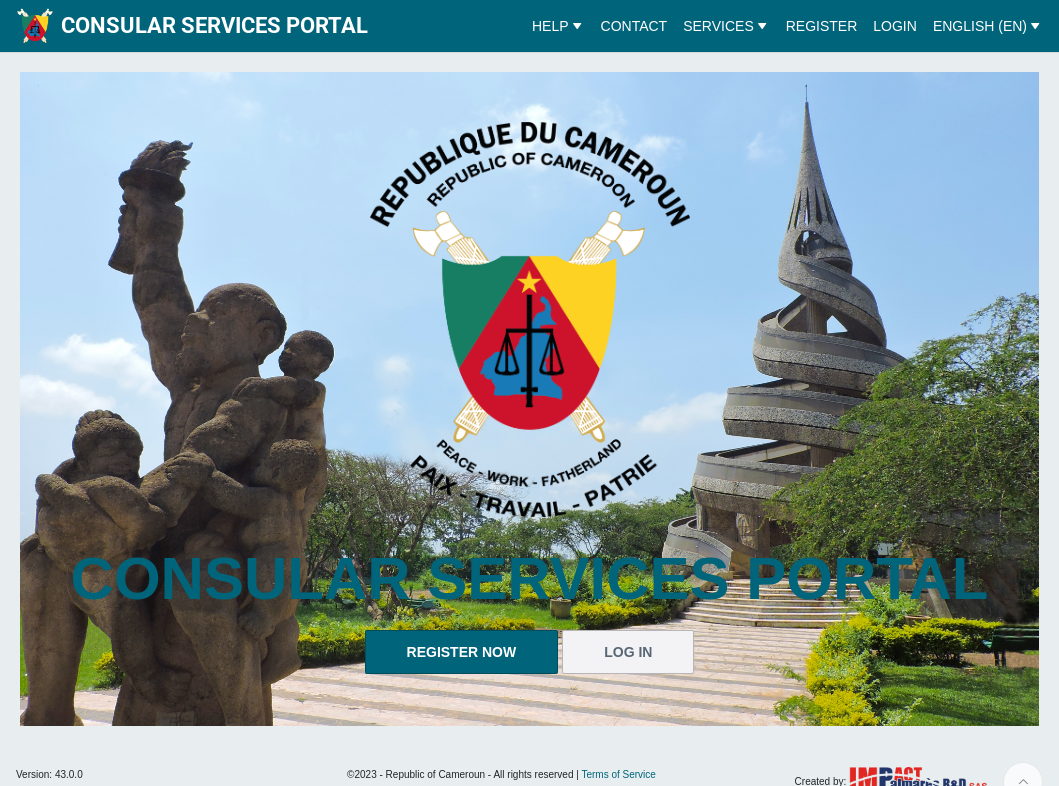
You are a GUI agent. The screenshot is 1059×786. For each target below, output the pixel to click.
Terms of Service (618, 774)
